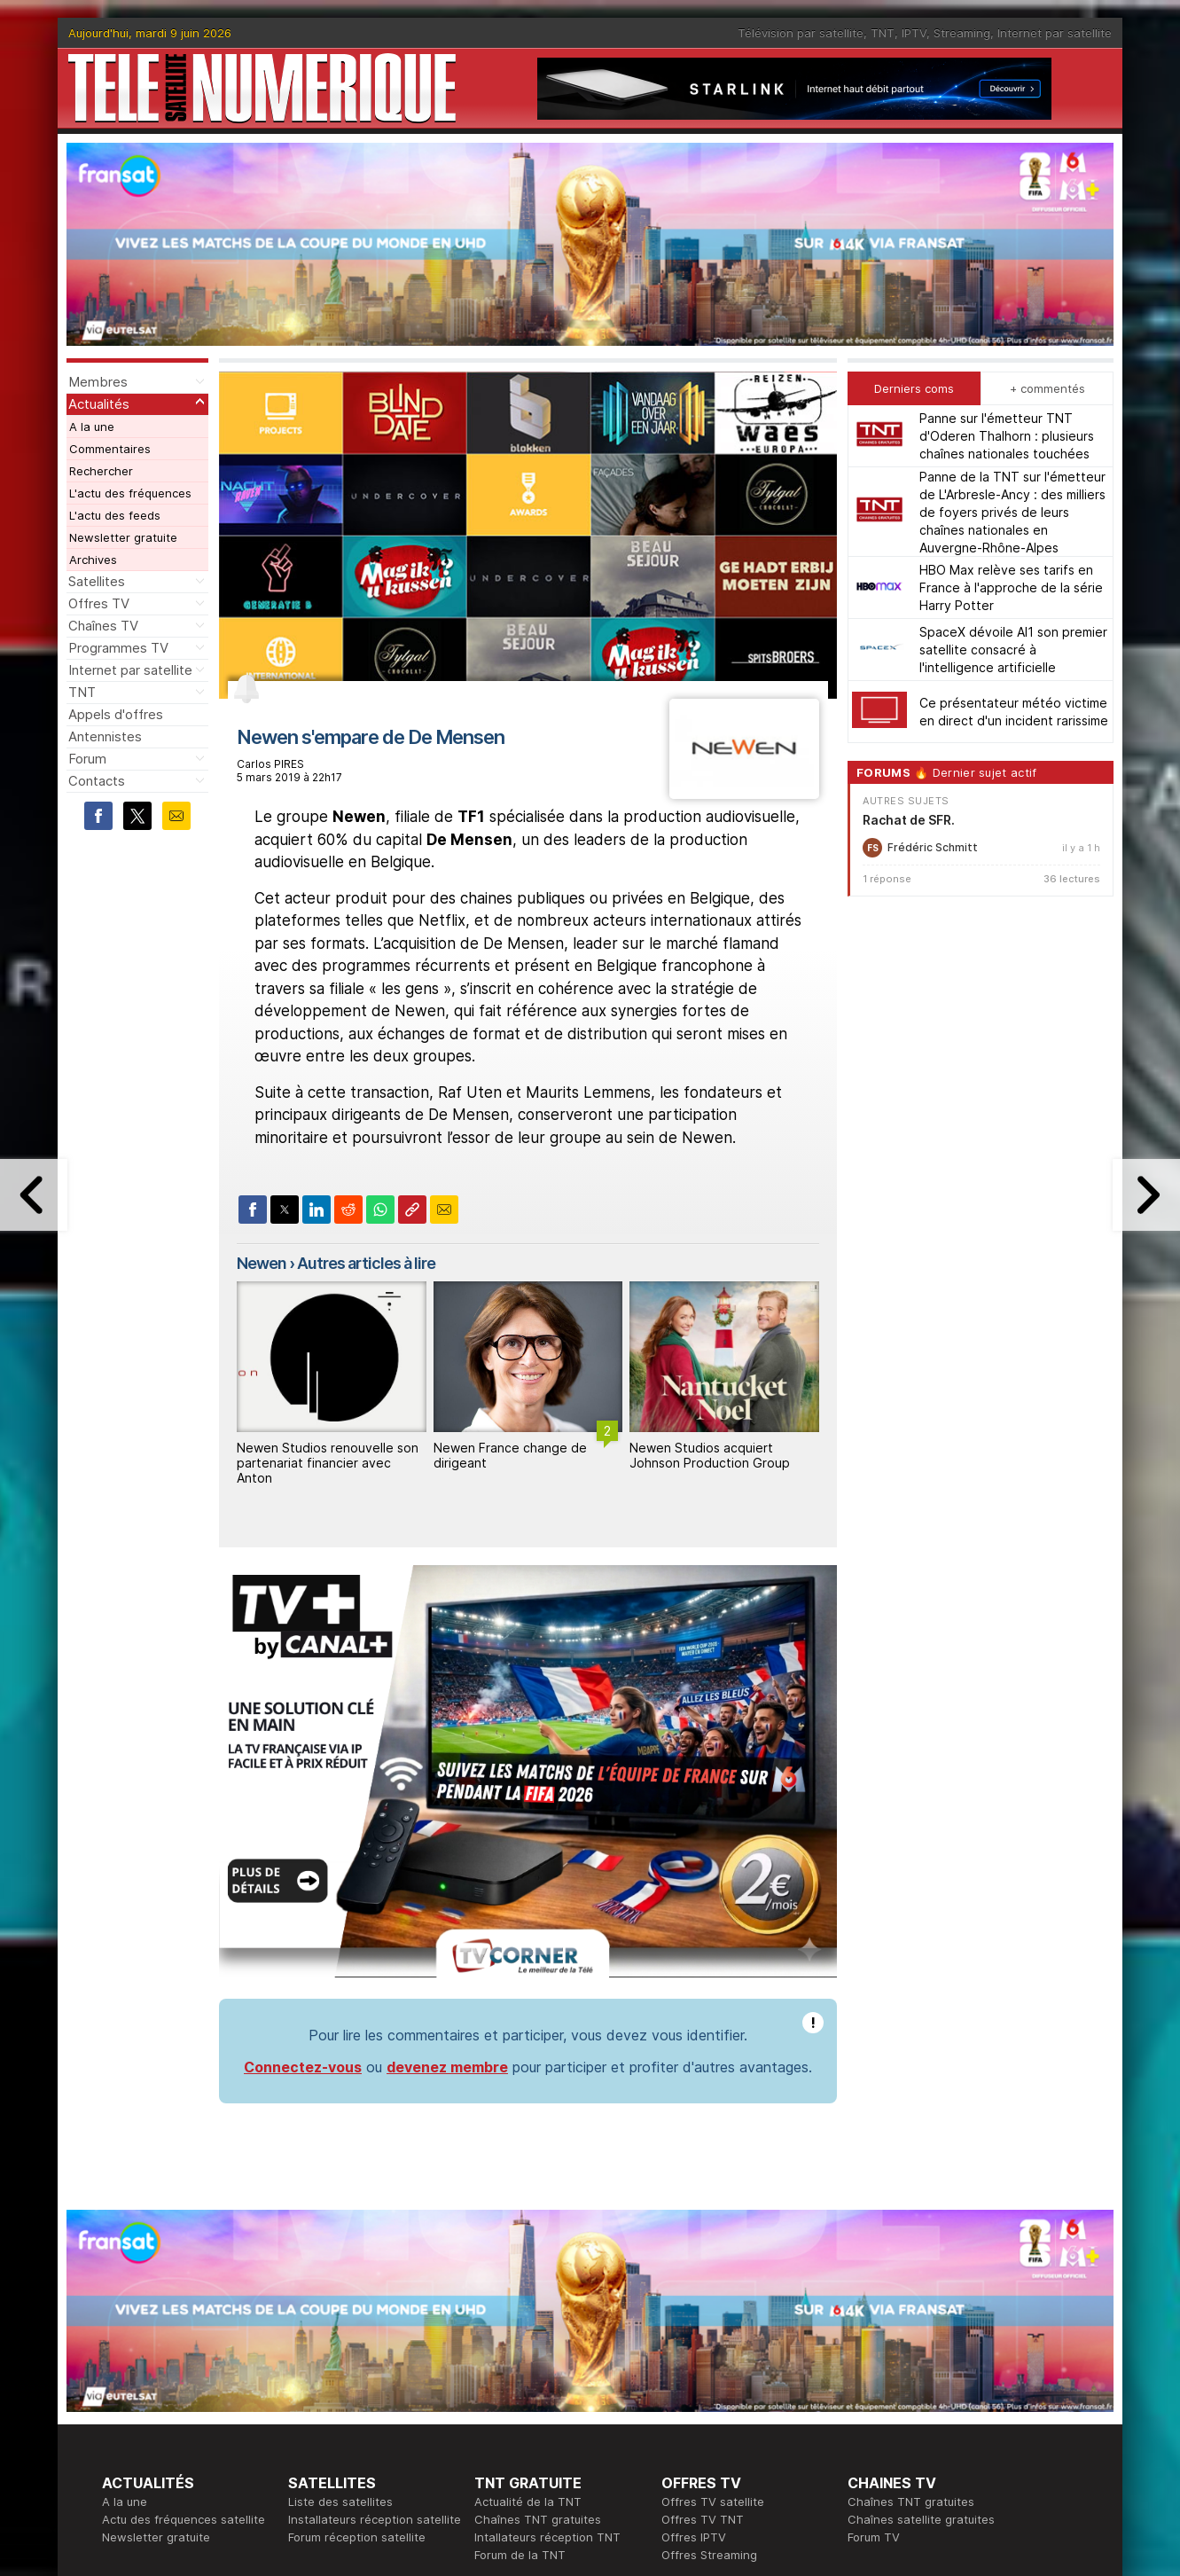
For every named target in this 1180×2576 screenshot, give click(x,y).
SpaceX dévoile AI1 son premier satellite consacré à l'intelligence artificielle (1013, 649)
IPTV (914, 33)
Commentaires (110, 449)
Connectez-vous (303, 2067)
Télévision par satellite (801, 33)
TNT (883, 33)
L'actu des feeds (114, 515)
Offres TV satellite (712, 2501)
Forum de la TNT (520, 2555)
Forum (87, 758)
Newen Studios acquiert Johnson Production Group (709, 1455)
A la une (91, 426)
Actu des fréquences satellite (183, 2519)
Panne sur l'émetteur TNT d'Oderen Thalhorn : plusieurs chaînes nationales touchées (1006, 436)
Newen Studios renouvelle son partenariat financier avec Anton (327, 1462)
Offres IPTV (693, 2537)
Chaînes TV (103, 625)
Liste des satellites (340, 2501)
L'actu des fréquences (130, 493)
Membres (98, 381)
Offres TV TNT (702, 2519)
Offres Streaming (709, 2555)
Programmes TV (118, 647)
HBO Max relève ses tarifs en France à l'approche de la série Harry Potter (1011, 587)
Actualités (98, 403)
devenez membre (447, 2067)
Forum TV (874, 2537)
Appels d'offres (115, 714)
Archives (93, 559)
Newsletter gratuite (123, 537)
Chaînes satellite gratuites (921, 2519)
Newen (261, 1263)
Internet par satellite (1054, 33)
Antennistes (105, 736)
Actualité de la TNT (528, 2501)
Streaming (962, 33)
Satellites (96, 581)
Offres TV (98, 603)
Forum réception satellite (357, 2537)
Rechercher (101, 471)
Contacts (96, 780)
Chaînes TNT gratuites (537, 2519)
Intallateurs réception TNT (547, 2537)
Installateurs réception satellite (374, 2519)
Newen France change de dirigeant (510, 1455)
